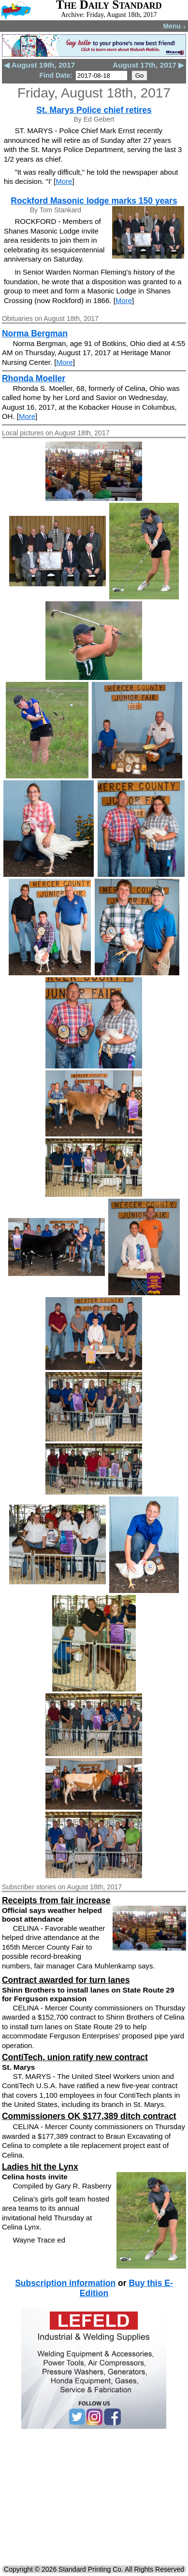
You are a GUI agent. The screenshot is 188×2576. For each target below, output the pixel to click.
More (64, 181)
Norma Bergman (35, 333)
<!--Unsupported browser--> (93, 2498)
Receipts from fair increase (56, 1900)
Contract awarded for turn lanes (66, 1980)
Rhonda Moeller (33, 378)
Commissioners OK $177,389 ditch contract (89, 2116)
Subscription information (65, 2283)
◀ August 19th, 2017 (39, 65)
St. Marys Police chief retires (93, 110)
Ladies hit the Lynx (40, 2167)
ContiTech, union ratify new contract (75, 2057)
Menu (174, 26)
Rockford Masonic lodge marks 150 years (94, 201)
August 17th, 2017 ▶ (148, 65)
